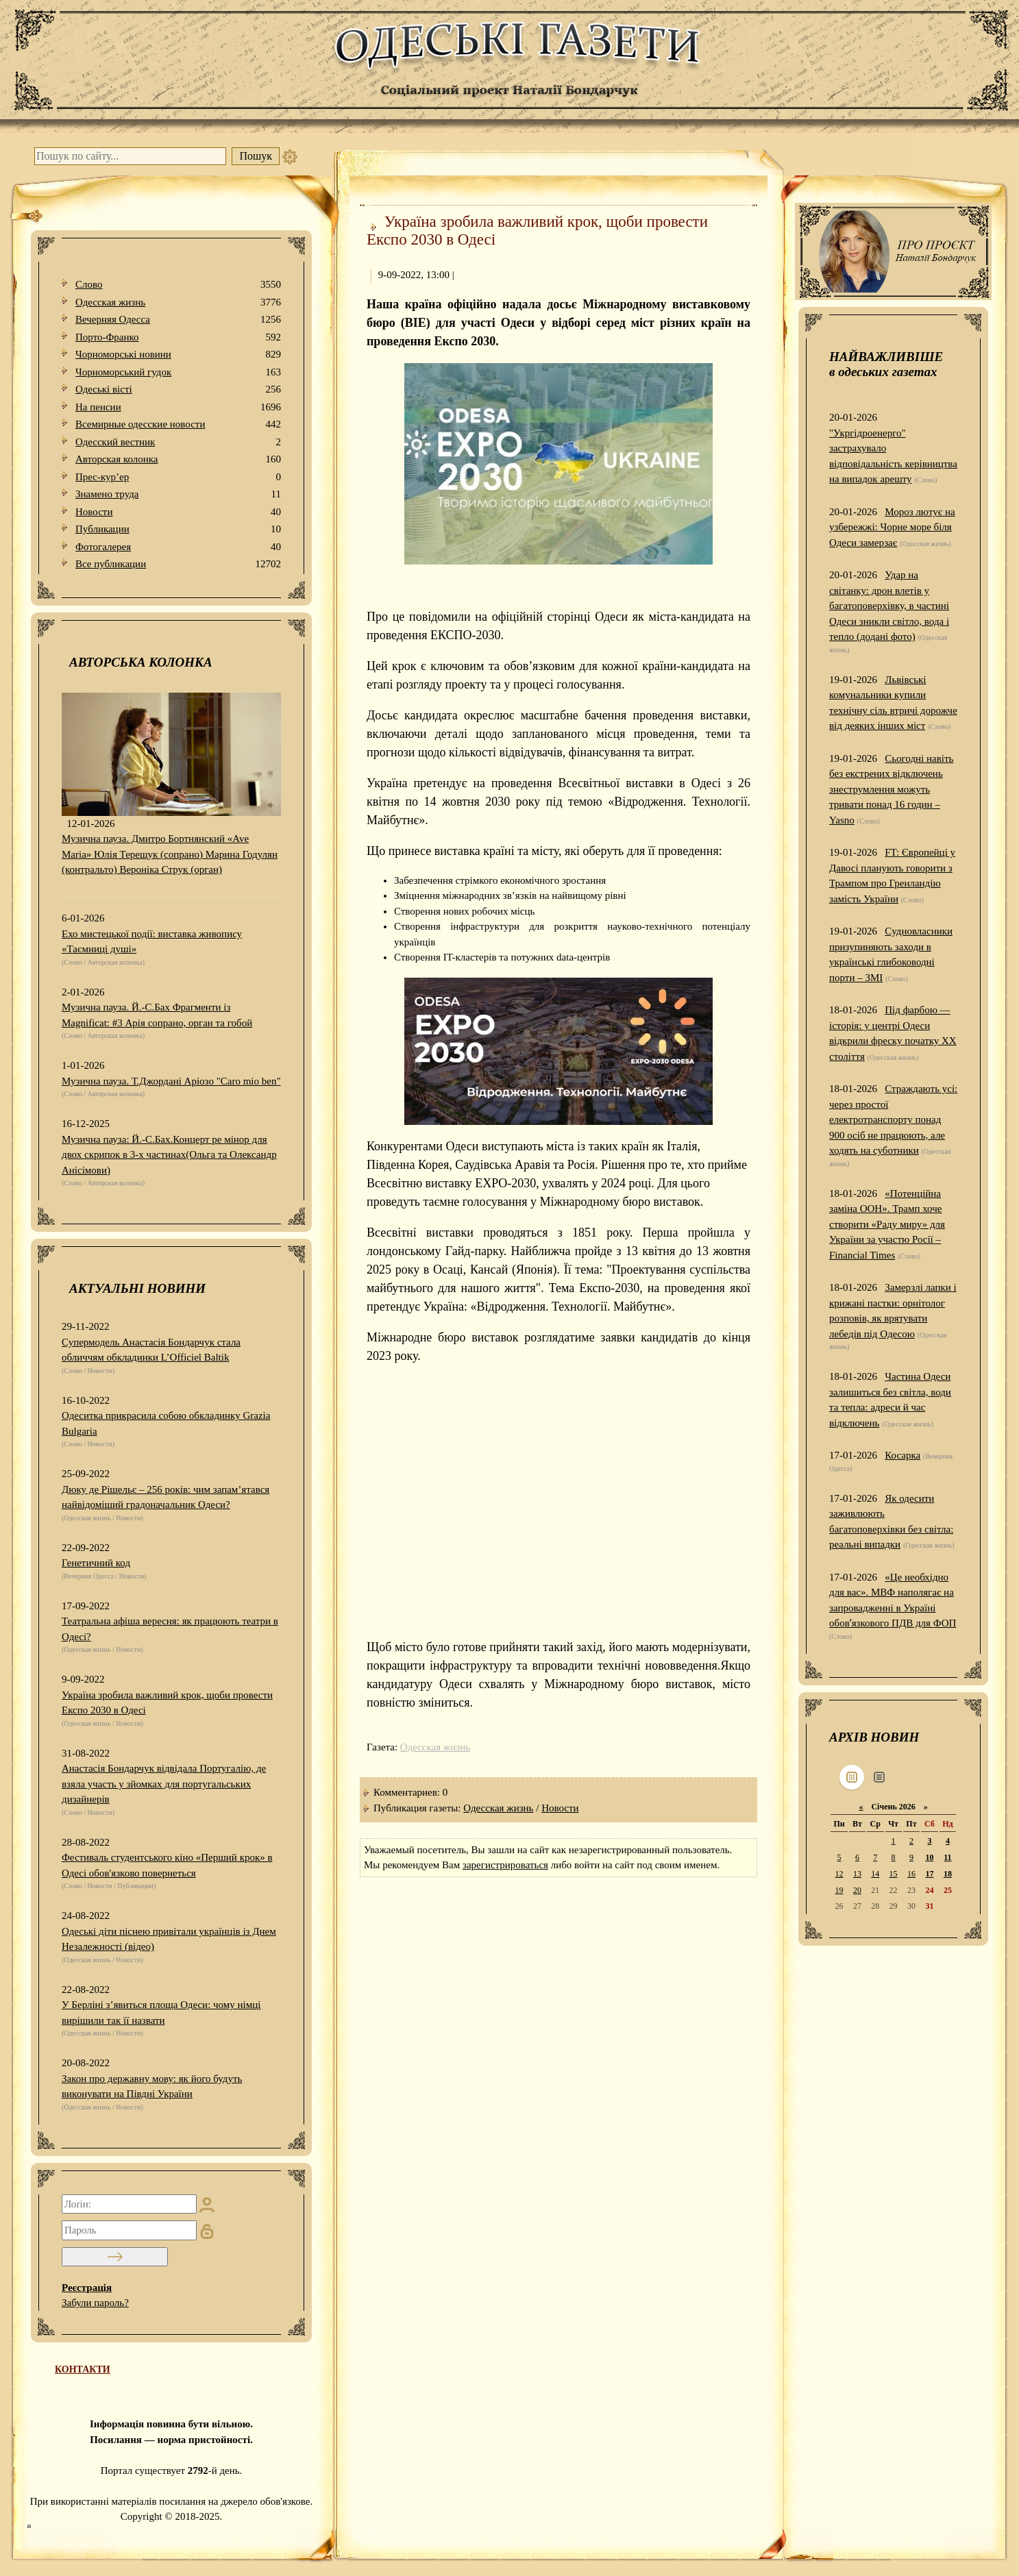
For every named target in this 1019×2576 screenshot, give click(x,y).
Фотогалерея (178, 547)
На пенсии (178, 407)
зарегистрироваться (505, 1864)
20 (857, 1890)
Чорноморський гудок (178, 372)
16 (911, 1874)
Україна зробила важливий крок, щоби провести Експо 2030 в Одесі (167, 1702)
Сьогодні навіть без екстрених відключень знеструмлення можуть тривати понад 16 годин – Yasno (891, 789)
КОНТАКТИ (82, 2369)
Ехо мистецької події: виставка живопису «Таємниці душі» (152, 941)
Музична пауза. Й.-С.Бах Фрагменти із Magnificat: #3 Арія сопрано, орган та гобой (157, 1015)
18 (948, 1874)
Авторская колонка (178, 459)
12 (839, 1874)
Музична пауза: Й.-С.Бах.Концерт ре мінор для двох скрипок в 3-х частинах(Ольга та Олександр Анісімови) (169, 1155)
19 (839, 1890)
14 (875, 1874)
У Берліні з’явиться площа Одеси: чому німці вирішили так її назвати (161, 2012)
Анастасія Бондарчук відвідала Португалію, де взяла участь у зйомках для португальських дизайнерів (164, 1784)
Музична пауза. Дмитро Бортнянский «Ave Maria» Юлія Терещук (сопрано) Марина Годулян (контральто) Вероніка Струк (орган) (170, 854)
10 (929, 1857)
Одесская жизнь (178, 302)
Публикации (178, 529)
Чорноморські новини (178, 354)
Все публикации (178, 564)
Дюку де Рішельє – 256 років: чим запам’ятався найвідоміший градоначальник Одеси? (165, 1497)
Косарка (902, 1455)
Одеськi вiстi (178, 389)
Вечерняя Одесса (178, 319)
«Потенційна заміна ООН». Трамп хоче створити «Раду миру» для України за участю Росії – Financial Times (887, 1224)
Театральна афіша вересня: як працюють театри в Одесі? (170, 1628)
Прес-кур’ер (178, 477)
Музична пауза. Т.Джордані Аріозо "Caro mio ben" (171, 1081)
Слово (178, 285)
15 (893, 1874)
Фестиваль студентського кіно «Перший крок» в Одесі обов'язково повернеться (167, 1865)
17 (929, 1874)
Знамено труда (178, 494)
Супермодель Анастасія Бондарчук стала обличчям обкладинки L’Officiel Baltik (151, 1350)
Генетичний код (96, 1562)
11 (947, 1857)
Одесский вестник (178, 442)
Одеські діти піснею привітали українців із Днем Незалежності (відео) (169, 1939)
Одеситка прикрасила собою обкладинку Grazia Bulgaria (166, 1423)
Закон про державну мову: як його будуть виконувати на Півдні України (152, 2086)
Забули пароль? (95, 2302)
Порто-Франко (178, 337)
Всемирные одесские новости (178, 424)
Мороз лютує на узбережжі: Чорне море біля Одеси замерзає (892, 527)
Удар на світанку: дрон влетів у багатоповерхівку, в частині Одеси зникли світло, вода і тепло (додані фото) (889, 605)
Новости (178, 512)
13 (857, 1874)
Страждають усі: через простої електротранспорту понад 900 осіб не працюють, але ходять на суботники (893, 1119)
